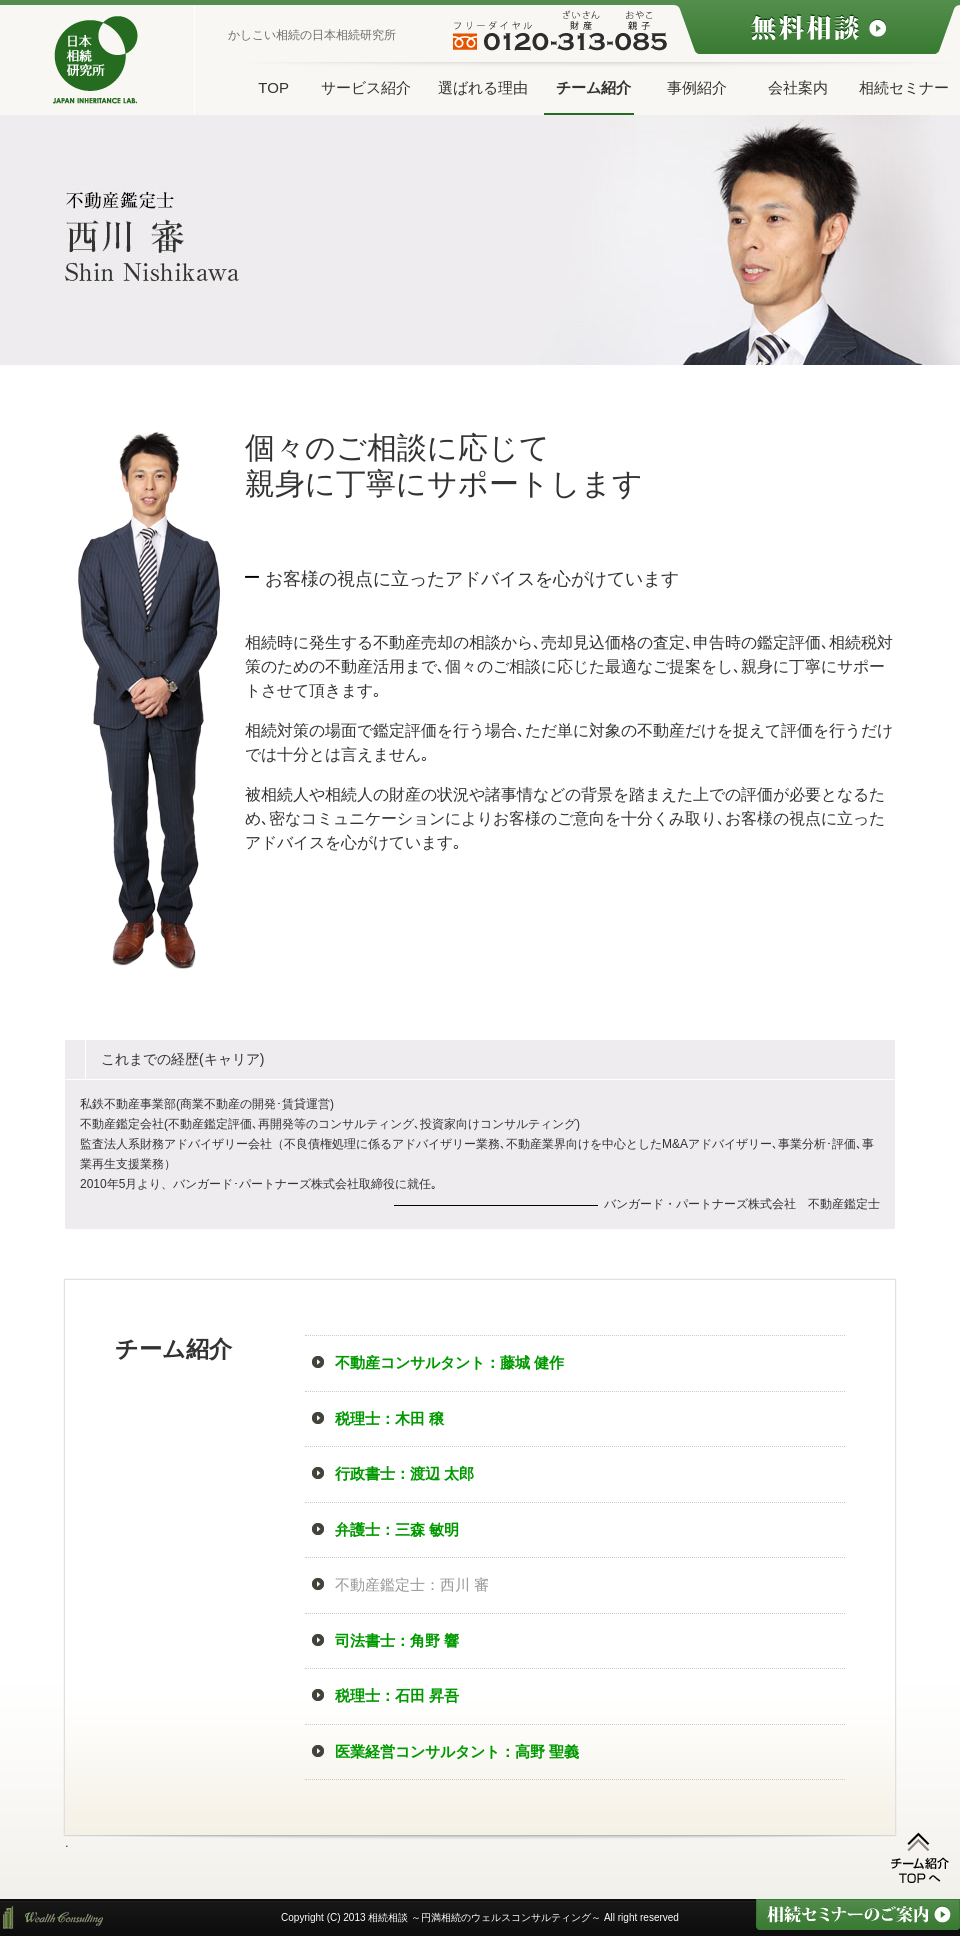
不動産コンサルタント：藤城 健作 (449, 1362)
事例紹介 (697, 87)
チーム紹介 (593, 87)
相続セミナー (904, 87)
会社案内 (798, 87)
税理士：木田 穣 (389, 1418)
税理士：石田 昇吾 (397, 1695)
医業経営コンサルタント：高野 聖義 (457, 1751)
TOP (273, 87)
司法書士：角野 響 (397, 1640)
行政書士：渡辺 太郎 (404, 1473)
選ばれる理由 (483, 87)
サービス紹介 (366, 87)
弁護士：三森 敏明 (397, 1529)
